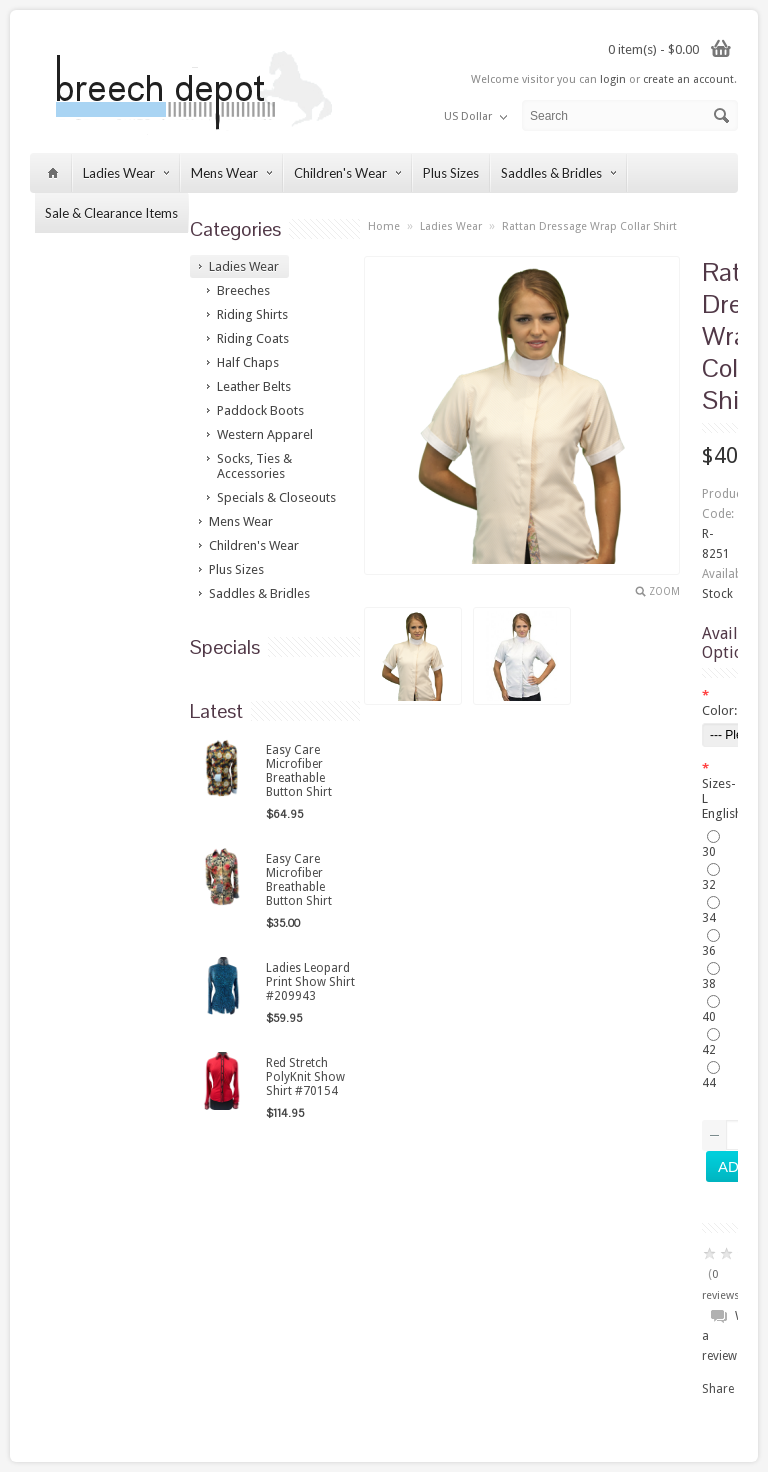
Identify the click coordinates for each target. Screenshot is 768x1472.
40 (709, 1017)
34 (709, 918)
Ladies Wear (126, 173)
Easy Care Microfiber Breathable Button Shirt (299, 771)
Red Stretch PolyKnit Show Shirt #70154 (305, 1077)
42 (709, 1050)
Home (384, 226)
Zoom (664, 591)
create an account (688, 79)
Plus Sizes (451, 173)
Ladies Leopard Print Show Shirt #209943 (310, 982)
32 (709, 885)
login (613, 79)
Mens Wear (231, 173)
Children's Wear (347, 173)
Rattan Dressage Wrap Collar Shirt (589, 226)
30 (709, 852)
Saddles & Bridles (558, 173)
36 (709, 951)
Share (718, 1389)
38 (709, 984)
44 (709, 1083)
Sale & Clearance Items (111, 213)
